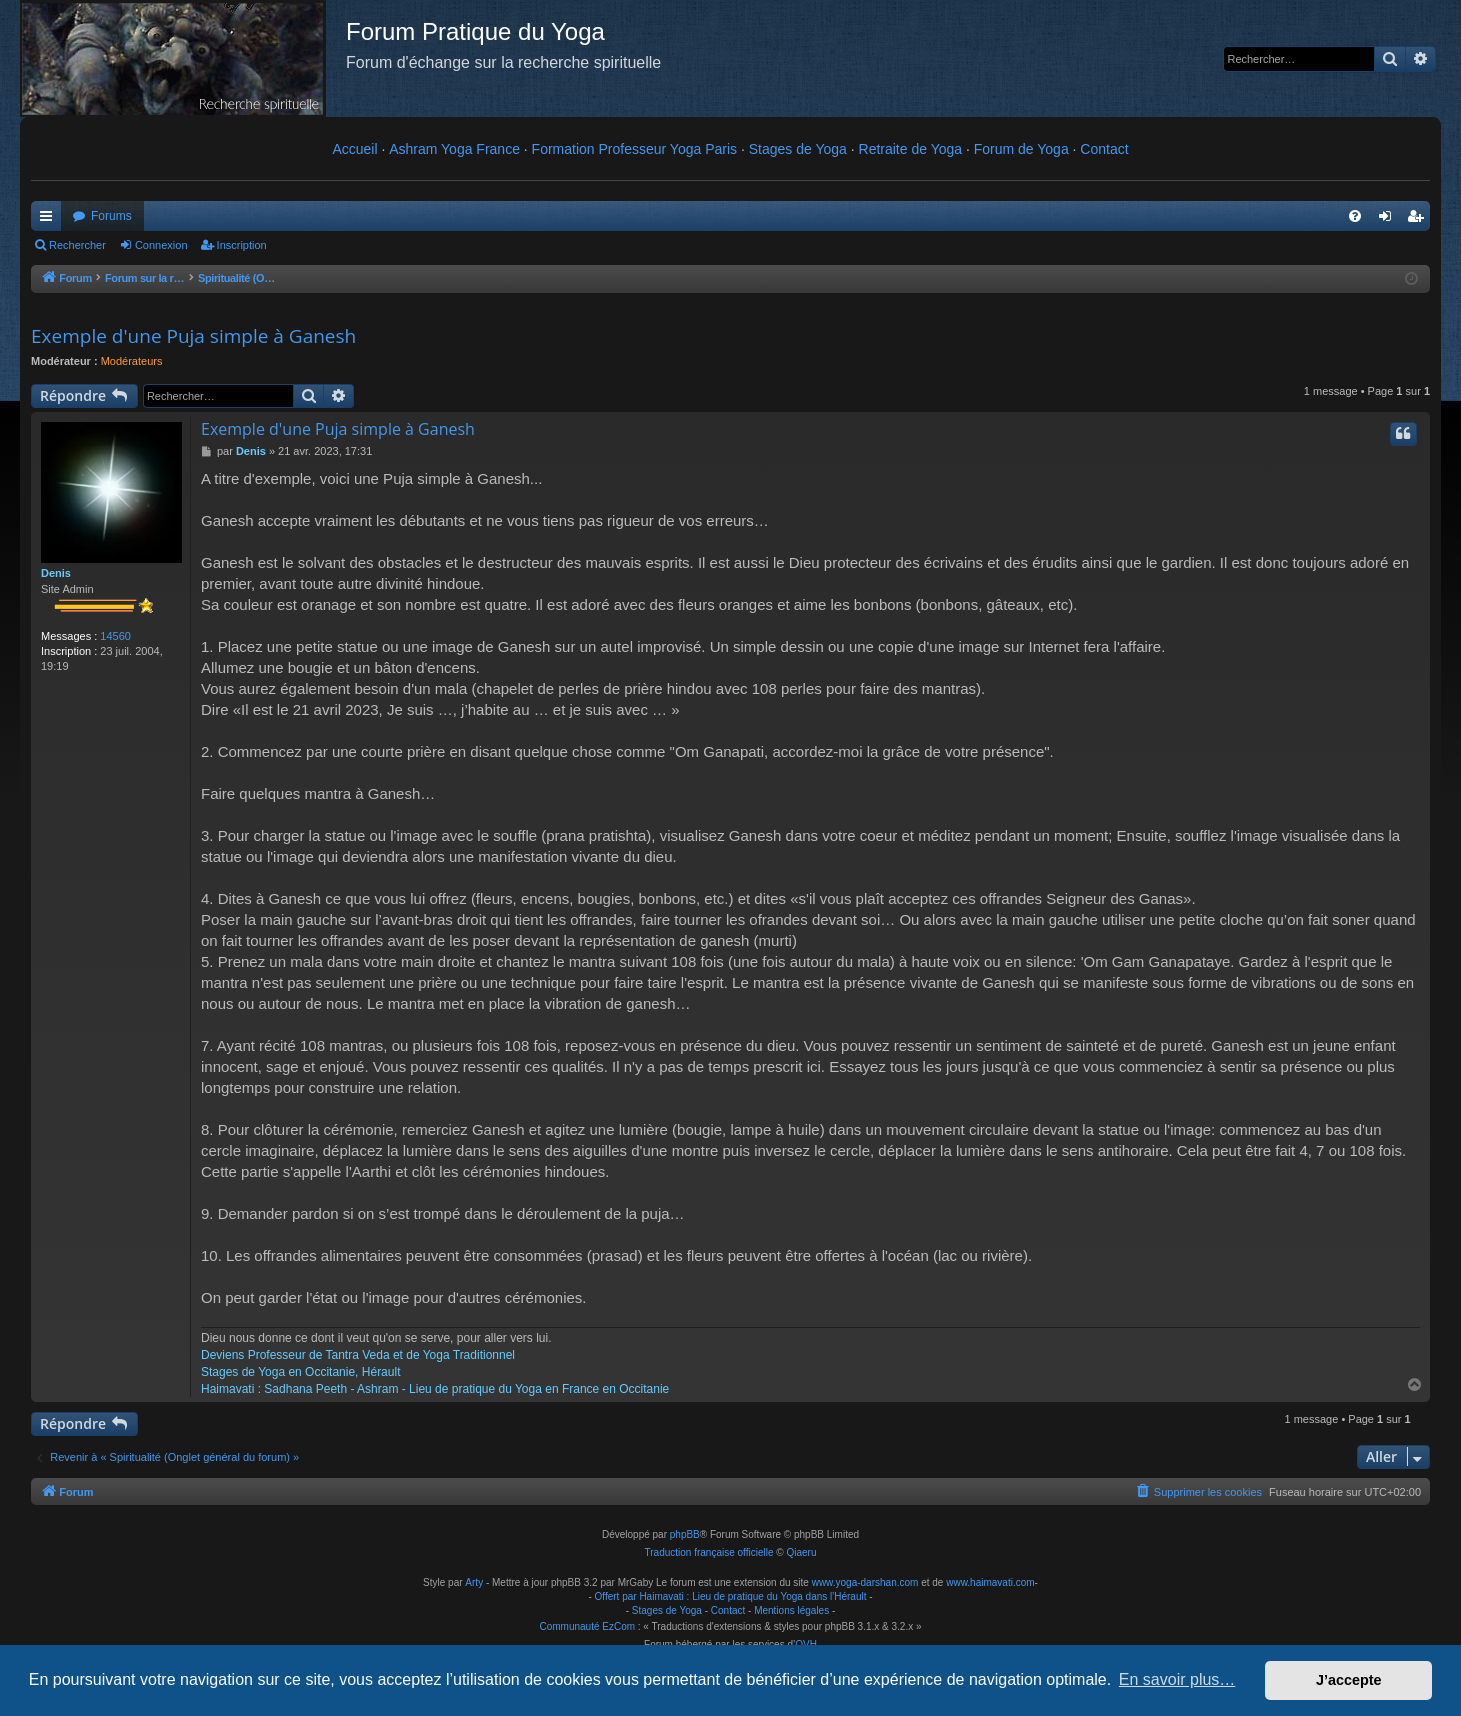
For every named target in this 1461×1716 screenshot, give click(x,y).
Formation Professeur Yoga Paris (634, 149)
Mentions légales (791, 1610)
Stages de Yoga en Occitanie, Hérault (300, 1372)
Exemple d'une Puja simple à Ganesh (193, 336)
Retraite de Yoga (911, 149)
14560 (115, 636)
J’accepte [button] (1349, 1680)
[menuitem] (1355, 216)
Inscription (242, 245)
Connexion (161, 245)
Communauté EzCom (587, 1626)
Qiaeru (801, 1552)
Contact (1104, 149)
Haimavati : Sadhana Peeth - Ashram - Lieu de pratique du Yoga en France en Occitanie (435, 1389)
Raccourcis (50, 220)
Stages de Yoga (798, 149)
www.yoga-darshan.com (865, 1582)
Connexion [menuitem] (1389, 220)
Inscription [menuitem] (1419, 220)
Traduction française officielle (709, 1552)
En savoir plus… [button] (1177, 1679)
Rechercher (77, 245)
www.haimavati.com (990, 1582)
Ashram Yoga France (454, 149)
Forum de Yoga (1021, 149)
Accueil (354, 149)
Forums (111, 216)
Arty (474, 1582)
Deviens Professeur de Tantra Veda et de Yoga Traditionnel (358, 1355)
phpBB (685, 1534)
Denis (56, 573)
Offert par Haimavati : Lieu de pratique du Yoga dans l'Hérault (731, 1596)
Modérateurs (132, 361)
